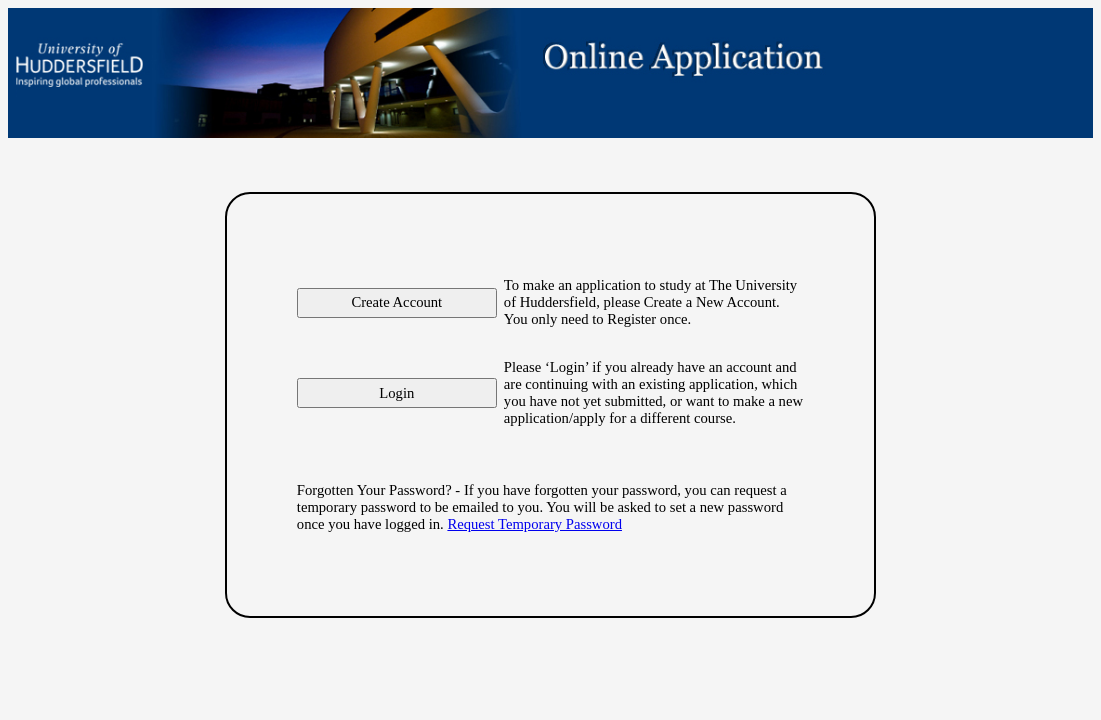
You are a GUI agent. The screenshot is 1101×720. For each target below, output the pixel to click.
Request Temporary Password (534, 524)
